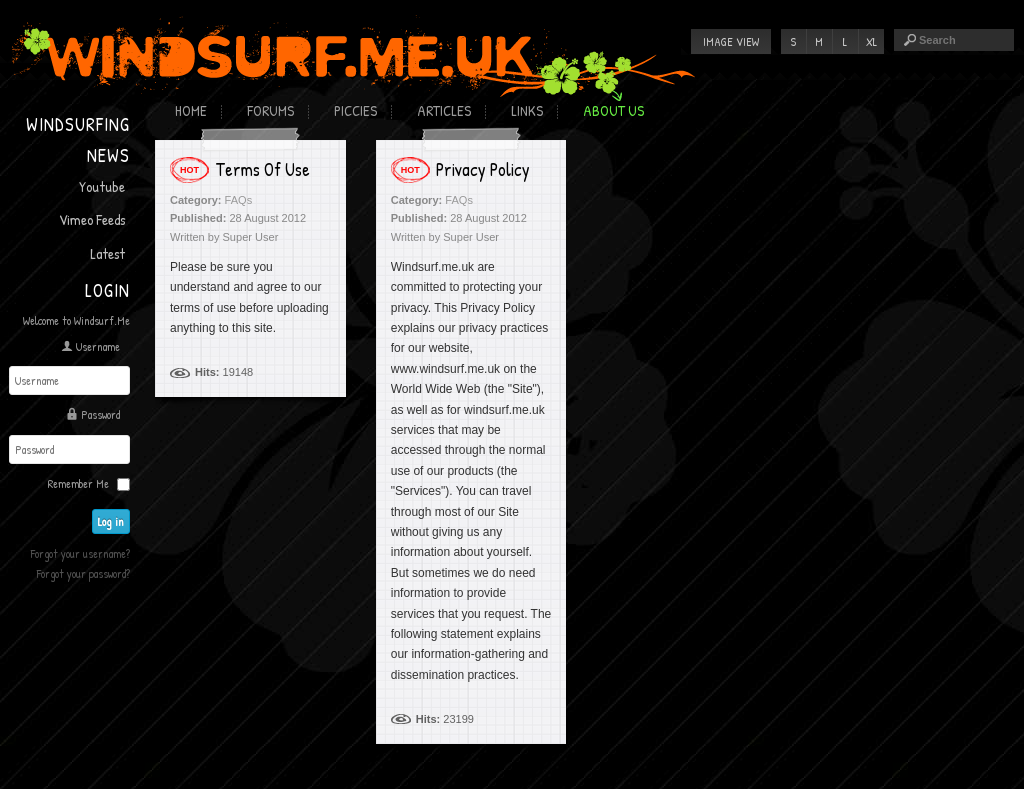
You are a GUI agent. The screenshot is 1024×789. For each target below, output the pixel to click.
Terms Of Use (262, 169)
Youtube (102, 186)
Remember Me (78, 483)
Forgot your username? (80, 553)
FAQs (239, 200)
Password (100, 414)
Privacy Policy (483, 169)
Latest (107, 253)
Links (527, 110)
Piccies (355, 110)
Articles (444, 110)
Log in (111, 521)
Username (98, 346)
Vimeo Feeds (92, 219)
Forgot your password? (83, 573)
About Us (613, 110)
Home (191, 110)
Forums (270, 110)
